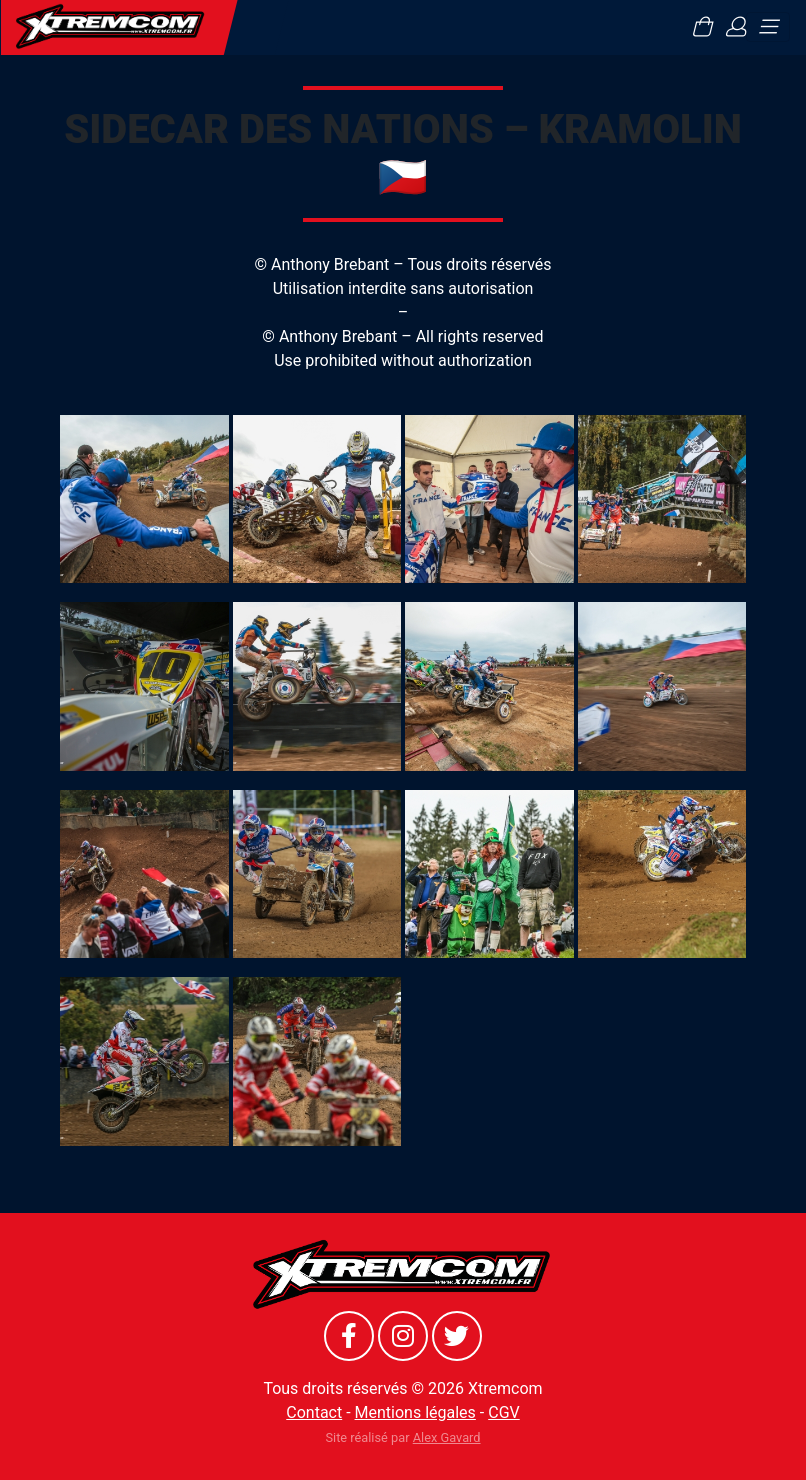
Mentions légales (415, 1412)
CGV (504, 1412)
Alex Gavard (447, 1437)
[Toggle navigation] (768, 27)
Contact (314, 1412)
